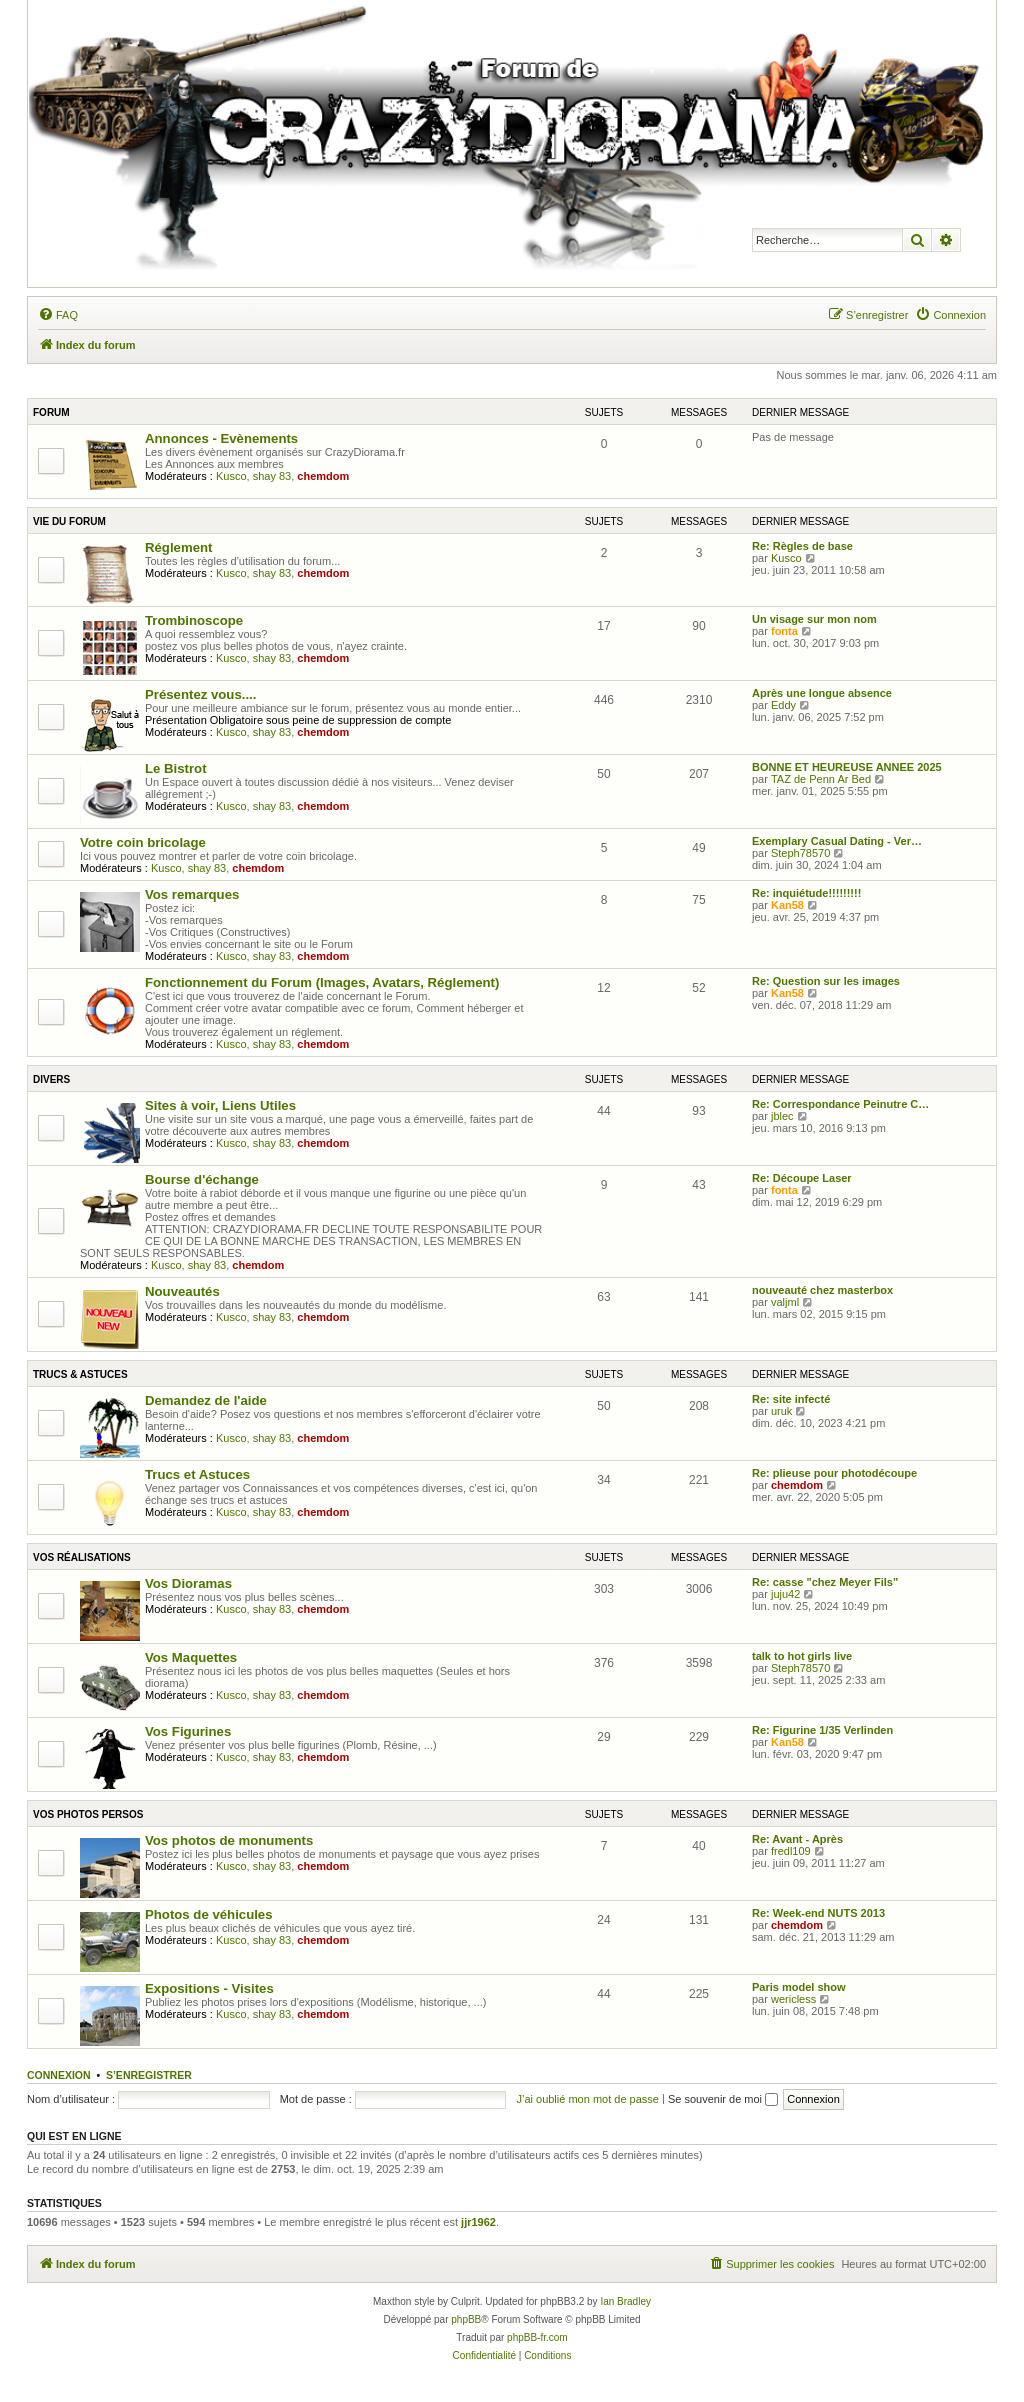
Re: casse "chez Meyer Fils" (825, 1582)
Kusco (231, 476)
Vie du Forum (69, 521)
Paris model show (799, 1987)
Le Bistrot (176, 768)
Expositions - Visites (209, 1988)
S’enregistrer (149, 2075)
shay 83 (272, 476)
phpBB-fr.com (537, 2337)
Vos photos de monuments (229, 1840)
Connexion (59, 2075)
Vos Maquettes (191, 1657)
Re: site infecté (791, 1399)
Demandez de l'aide (206, 1400)
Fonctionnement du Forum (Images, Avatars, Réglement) (322, 982)
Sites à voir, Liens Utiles (220, 1105)
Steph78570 (800, 853)
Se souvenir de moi (723, 2099)
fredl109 (791, 1851)
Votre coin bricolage (143, 842)
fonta (784, 631)
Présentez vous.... (200, 694)
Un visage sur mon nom (814, 619)
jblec (782, 1116)
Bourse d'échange (202, 1179)
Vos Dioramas (188, 1583)
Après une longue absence (822, 693)
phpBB (466, 2319)
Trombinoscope (194, 620)
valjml (785, 1302)
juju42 (785, 1594)
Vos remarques (192, 894)
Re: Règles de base (802, 546)
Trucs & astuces (80, 1374)
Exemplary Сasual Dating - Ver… (837, 841)
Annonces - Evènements (221, 438)
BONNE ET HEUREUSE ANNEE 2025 (847, 767)
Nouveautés (182, 1291)
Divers (51, 1079)
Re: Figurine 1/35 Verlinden (822, 1730)
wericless (793, 1999)
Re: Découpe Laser (802, 1178)
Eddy (783, 705)
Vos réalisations (82, 1557)
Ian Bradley (625, 2301)
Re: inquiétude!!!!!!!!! (806, 893)
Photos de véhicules (209, 1914)
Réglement (178, 547)
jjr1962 (478, 2222)
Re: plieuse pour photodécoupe (834, 1473)
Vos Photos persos (88, 1814)
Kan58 (787, 905)
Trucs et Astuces (197, 1474)
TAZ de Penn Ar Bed (821, 779)
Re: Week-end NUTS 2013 (818, 1913)
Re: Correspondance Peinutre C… (840, 1104)
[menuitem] (58, 315)
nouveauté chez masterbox (822, 1290)
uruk (781, 1411)
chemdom (323, 476)
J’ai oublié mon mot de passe (587, 2099)
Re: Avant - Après (797, 1839)
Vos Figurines (188, 1731)
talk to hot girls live (802, 1656)
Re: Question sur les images (826, 981)
